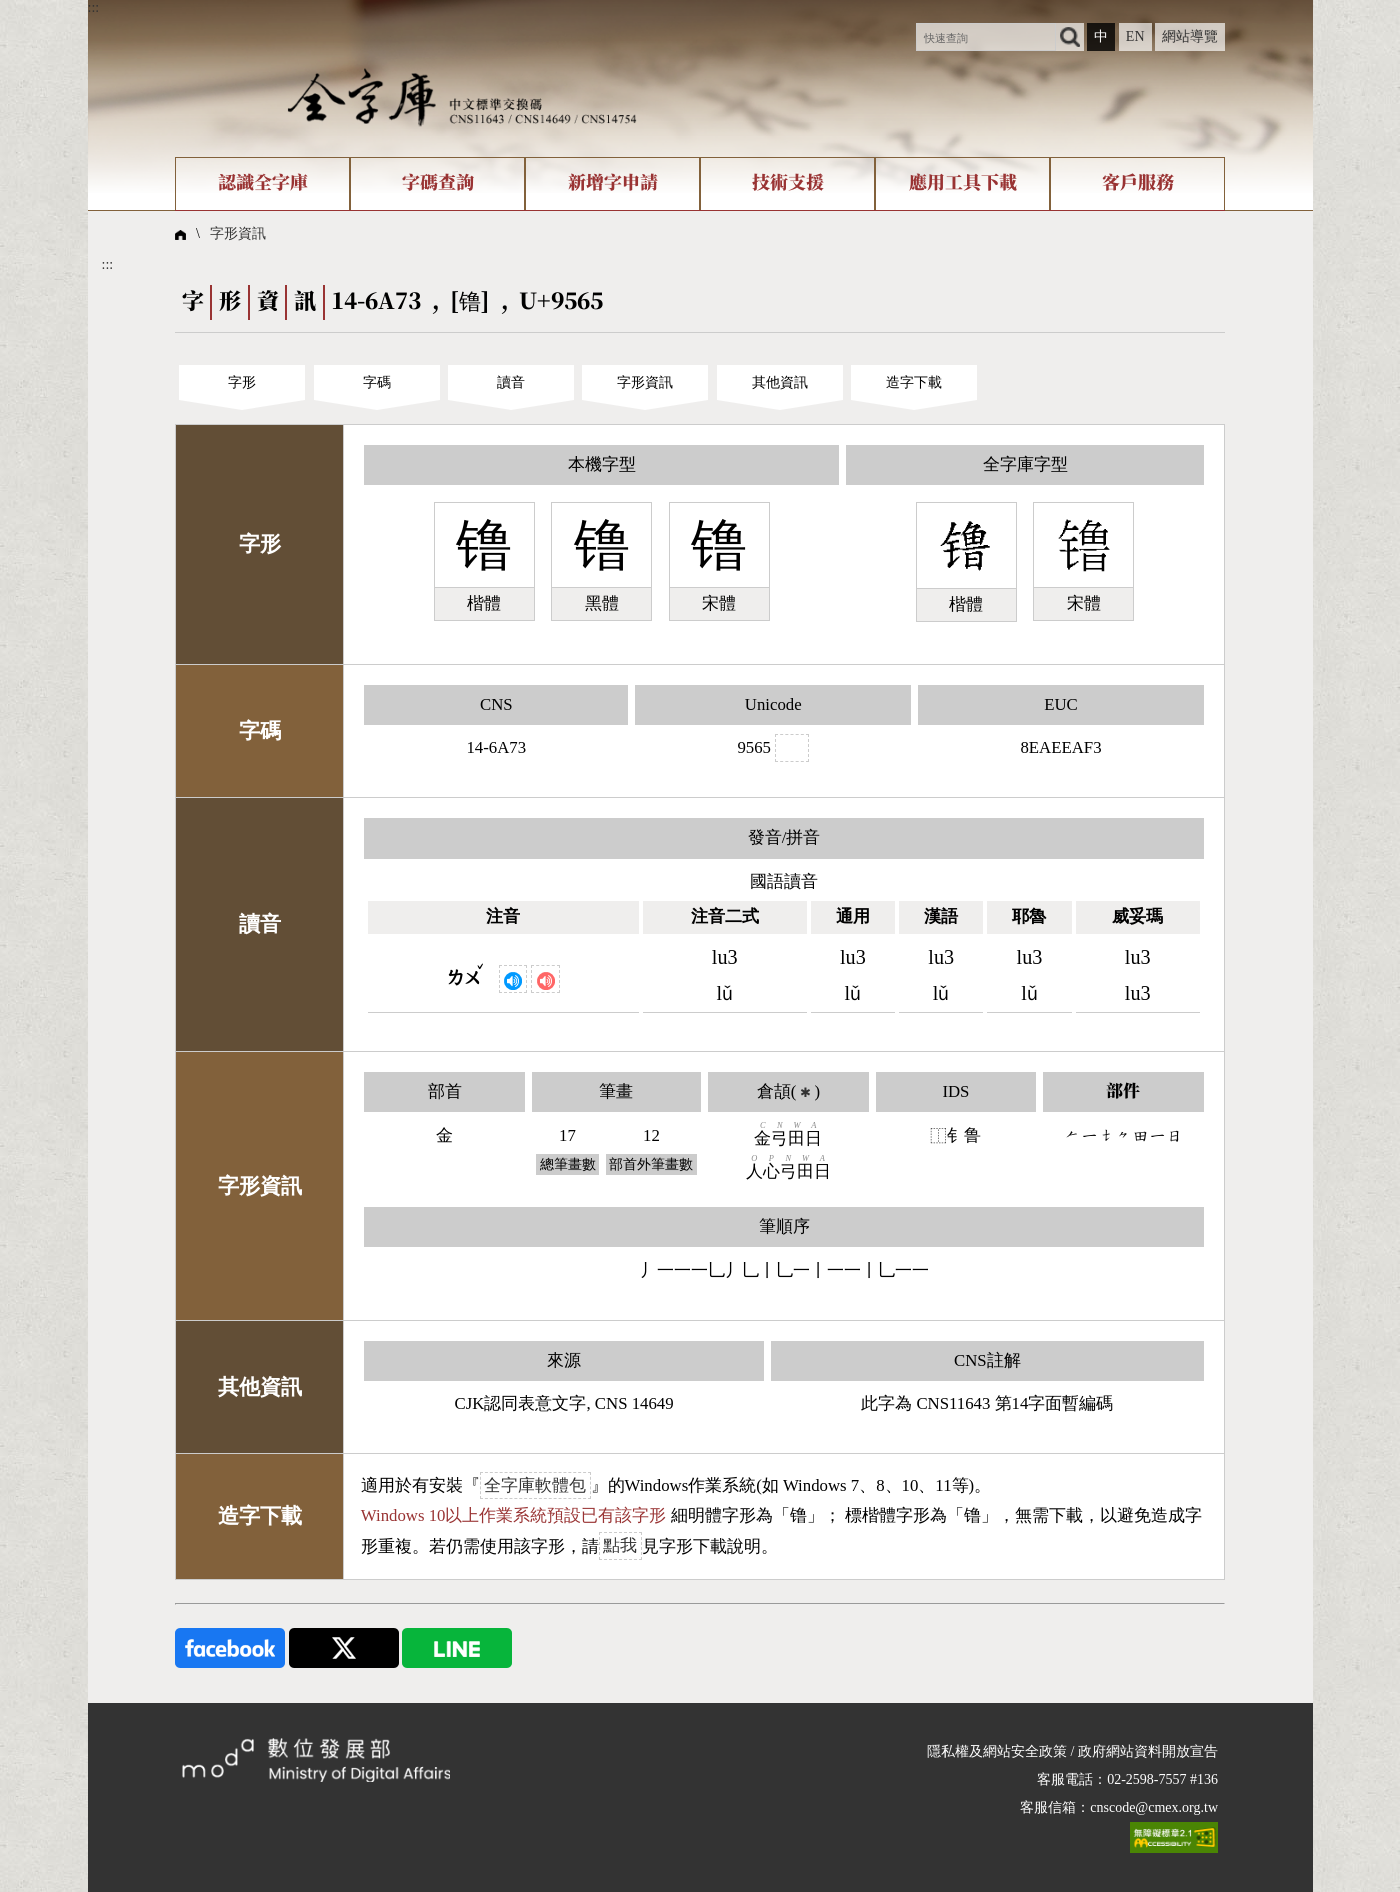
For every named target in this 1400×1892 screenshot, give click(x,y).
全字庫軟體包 (535, 1485)
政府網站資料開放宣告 (1148, 1751)
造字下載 (914, 382)
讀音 (511, 382)
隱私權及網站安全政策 (997, 1751)
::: (94, 7)
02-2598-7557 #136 (1162, 1779)
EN (1135, 36)
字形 (242, 382)
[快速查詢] (986, 37)
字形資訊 (238, 233)
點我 (620, 1546)
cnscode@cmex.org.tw (1154, 1807)
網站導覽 (1190, 36)
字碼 (377, 382)
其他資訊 (780, 382)
